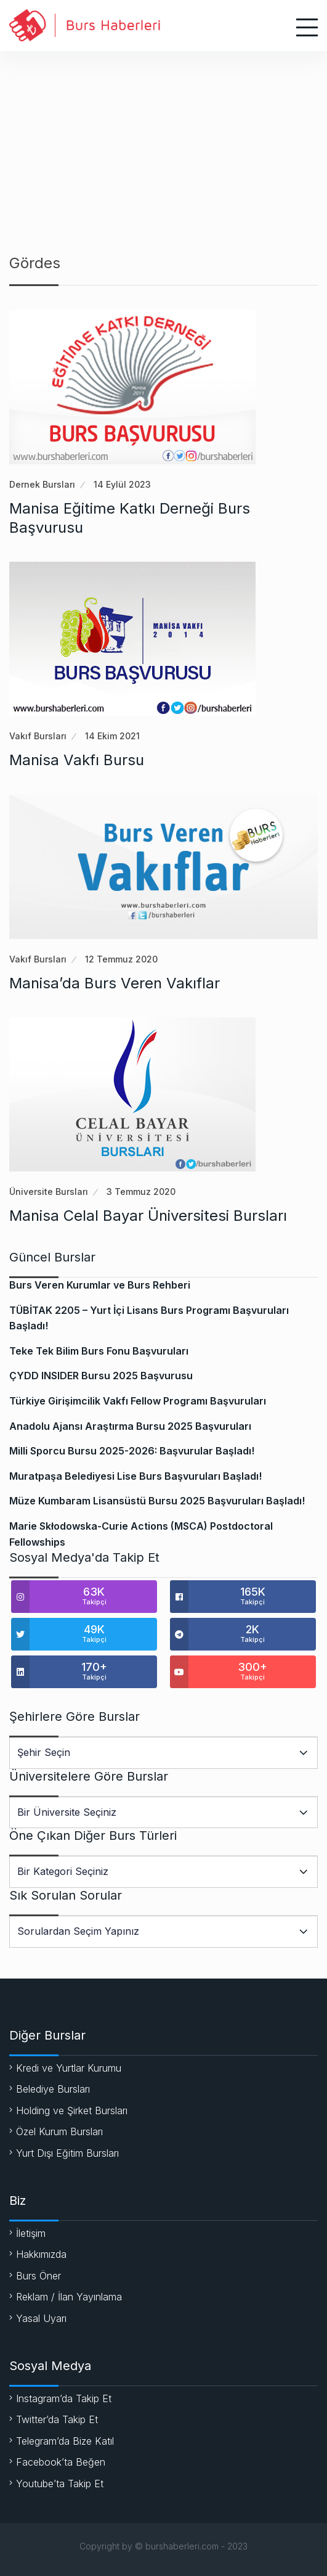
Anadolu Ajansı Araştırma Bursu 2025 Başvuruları (130, 1426)
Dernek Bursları (42, 484)
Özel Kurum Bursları (59, 2131)
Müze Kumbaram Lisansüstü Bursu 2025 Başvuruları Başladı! (157, 1501)
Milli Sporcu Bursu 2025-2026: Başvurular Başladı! (131, 1451)
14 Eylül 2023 (122, 484)
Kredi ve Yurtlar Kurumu (68, 2068)
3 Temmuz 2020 (141, 1191)
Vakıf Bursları (38, 736)
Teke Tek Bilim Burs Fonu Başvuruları (98, 1351)
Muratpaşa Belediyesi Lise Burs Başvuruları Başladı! (135, 1476)
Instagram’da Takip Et (63, 2398)
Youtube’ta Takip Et (59, 2483)
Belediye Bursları (53, 2089)
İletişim (31, 2233)
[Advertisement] (163, 143)
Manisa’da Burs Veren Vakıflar (114, 983)
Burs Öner (38, 2276)
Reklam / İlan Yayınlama (69, 2297)
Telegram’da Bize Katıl (65, 2441)
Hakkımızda (41, 2254)
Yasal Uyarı (41, 2318)
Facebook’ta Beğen (60, 2462)
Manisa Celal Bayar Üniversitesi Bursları (148, 1215)
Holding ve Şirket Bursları (71, 2110)
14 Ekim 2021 (112, 736)
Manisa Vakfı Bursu (76, 760)
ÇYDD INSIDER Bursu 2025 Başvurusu (101, 1375)
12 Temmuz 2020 (121, 959)
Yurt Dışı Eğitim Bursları (67, 2153)
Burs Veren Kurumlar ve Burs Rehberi (99, 1285)
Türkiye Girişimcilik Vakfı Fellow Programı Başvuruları (137, 1401)
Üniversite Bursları (48, 1191)
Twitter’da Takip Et (57, 2419)
